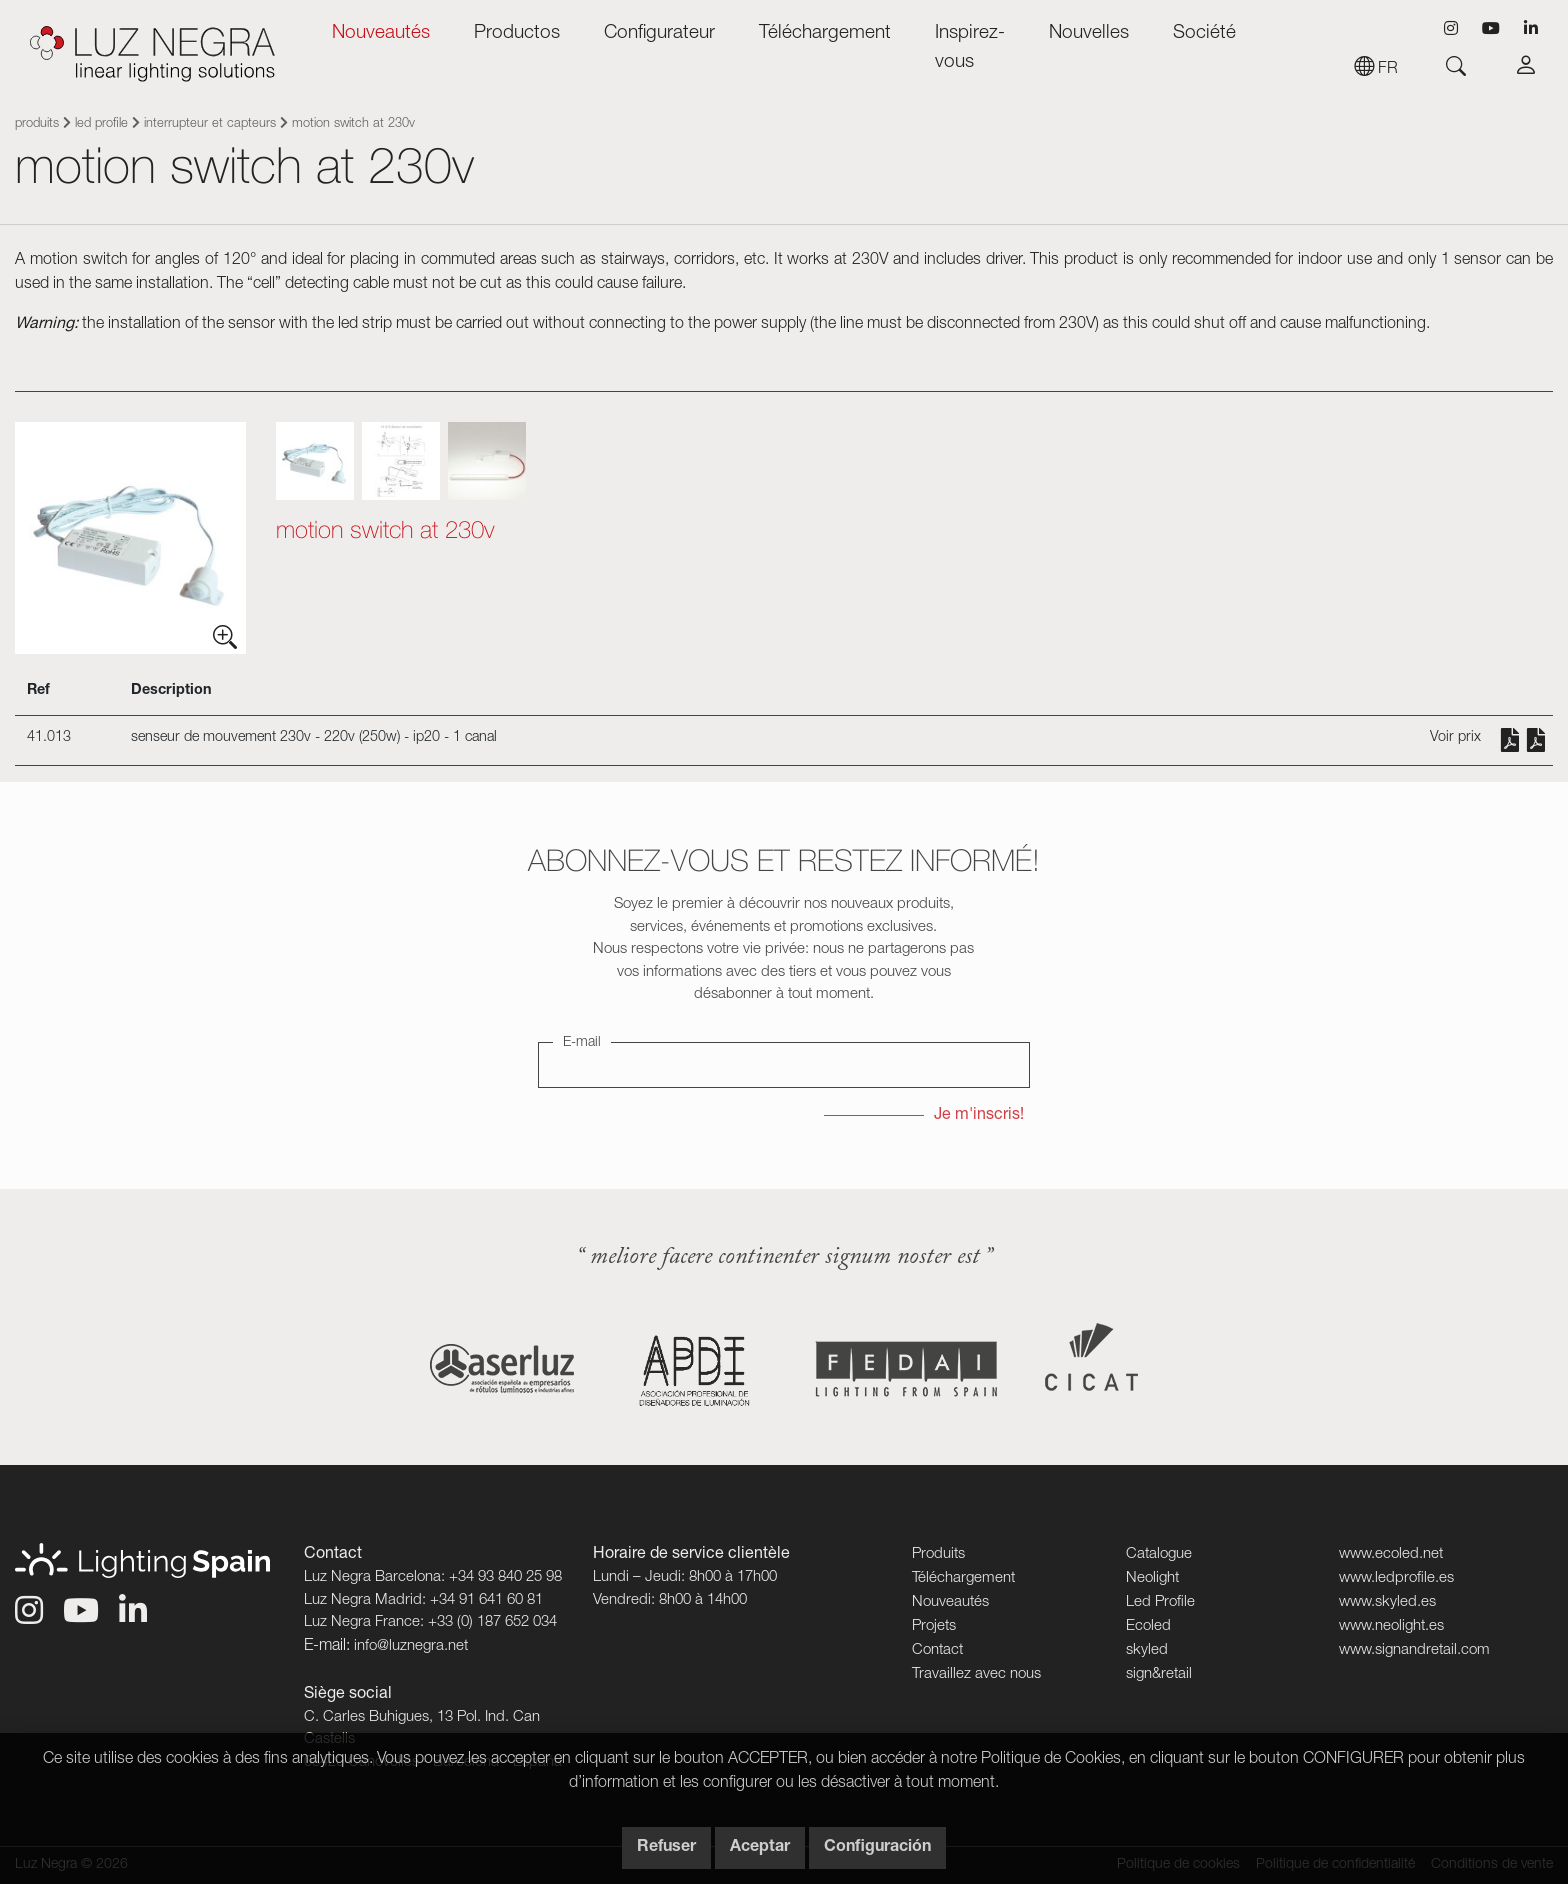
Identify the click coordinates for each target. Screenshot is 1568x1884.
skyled (1147, 1650)
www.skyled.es (1387, 1602)
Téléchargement (825, 33)
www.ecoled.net (1391, 1554)
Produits (37, 124)
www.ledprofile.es (1396, 1578)
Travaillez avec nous (976, 1674)
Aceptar (760, 1848)
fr (1376, 70)
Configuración (877, 1848)
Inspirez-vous (970, 48)
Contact (937, 1650)
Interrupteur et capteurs (210, 124)
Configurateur (659, 33)
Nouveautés (381, 33)
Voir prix (1455, 738)
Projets (934, 1626)
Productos (517, 33)
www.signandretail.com (1414, 1650)
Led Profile (101, 124)
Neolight (1152, 1578)
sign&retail (1159, 1674)
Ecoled (1148, 1626)
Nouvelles (1089, 33)
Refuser (666, 1848)
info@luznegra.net (411, 1646)
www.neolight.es (1391, 1626)
